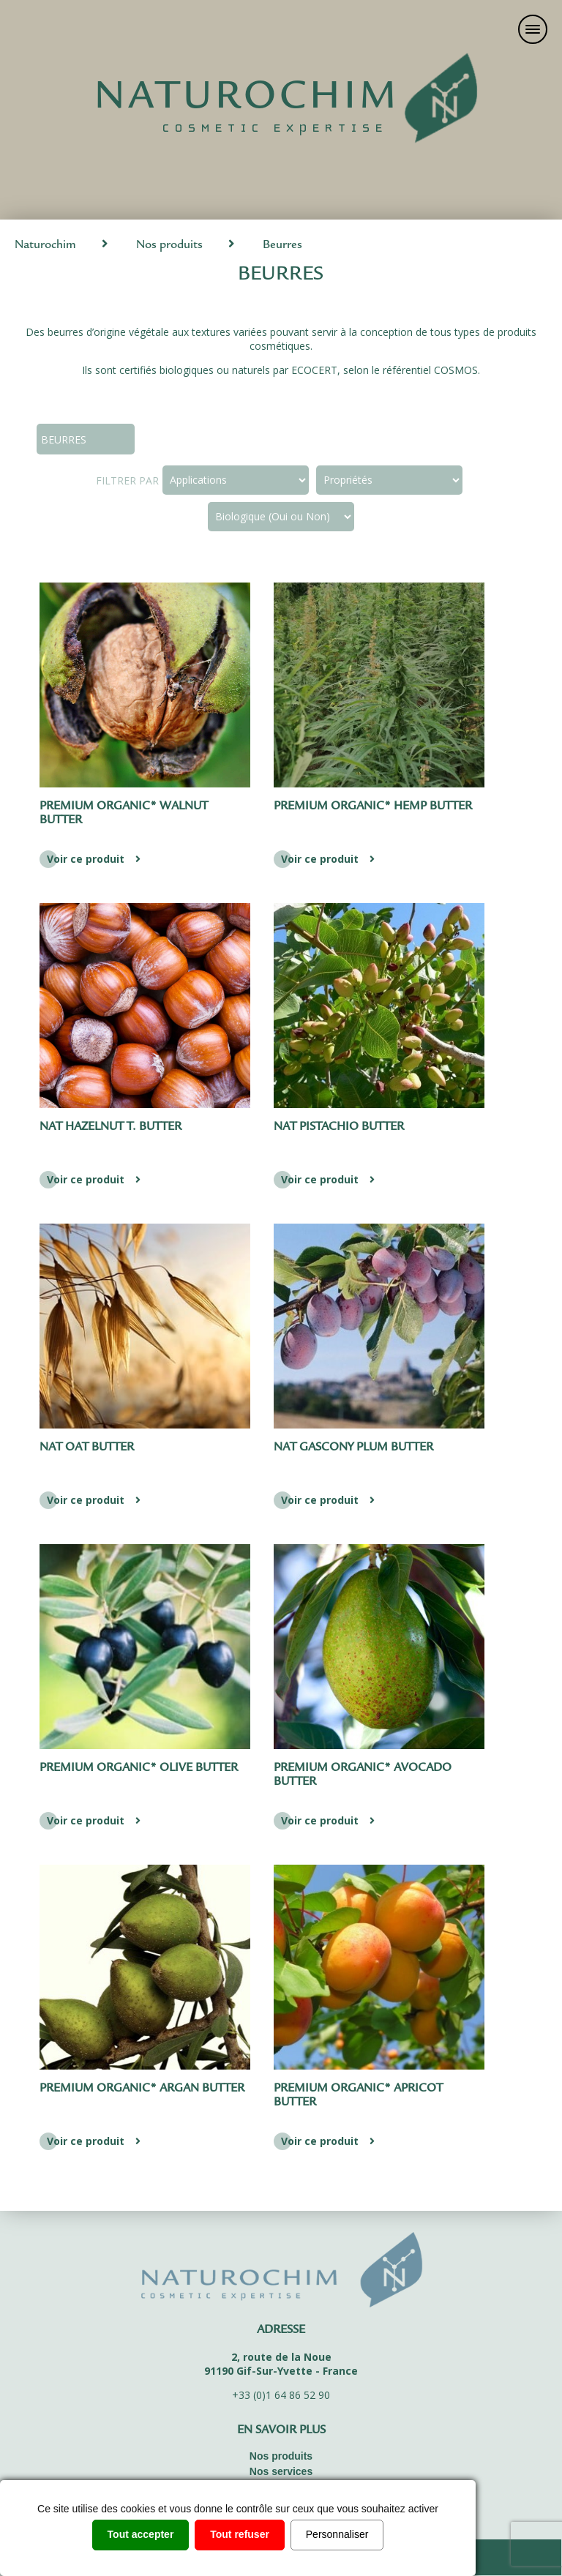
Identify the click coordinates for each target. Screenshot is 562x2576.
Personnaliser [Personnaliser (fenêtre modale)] (337, 2534)
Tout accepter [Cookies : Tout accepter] (141, 2534)
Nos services (281, 2471)
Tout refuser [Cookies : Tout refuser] (239, 2534)
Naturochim (45, 245)
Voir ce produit (95, 859)
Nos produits (169, 245)
